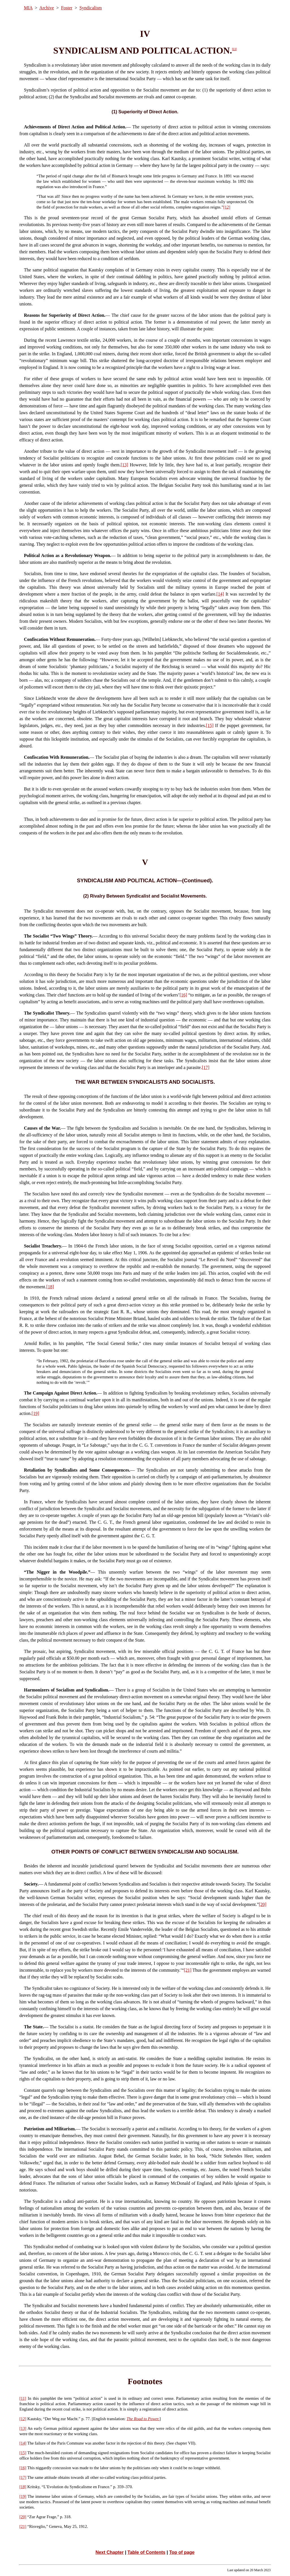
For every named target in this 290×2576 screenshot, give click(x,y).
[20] (262, 1904)
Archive (46, 7)
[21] (187, 1970)
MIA (28, 7)
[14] (220, 594)
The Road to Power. (143, 2418)
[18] (50, 1286)
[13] (124, 464)
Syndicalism (90, 7)
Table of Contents (146, 2552)
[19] (35, 1413)
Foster (66, 7)
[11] (234, 49)
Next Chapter (109, 2552)
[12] (226, 207)
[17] (206, 1067)
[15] (210, 725)
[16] (183, 994)
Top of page (181, 2552)
